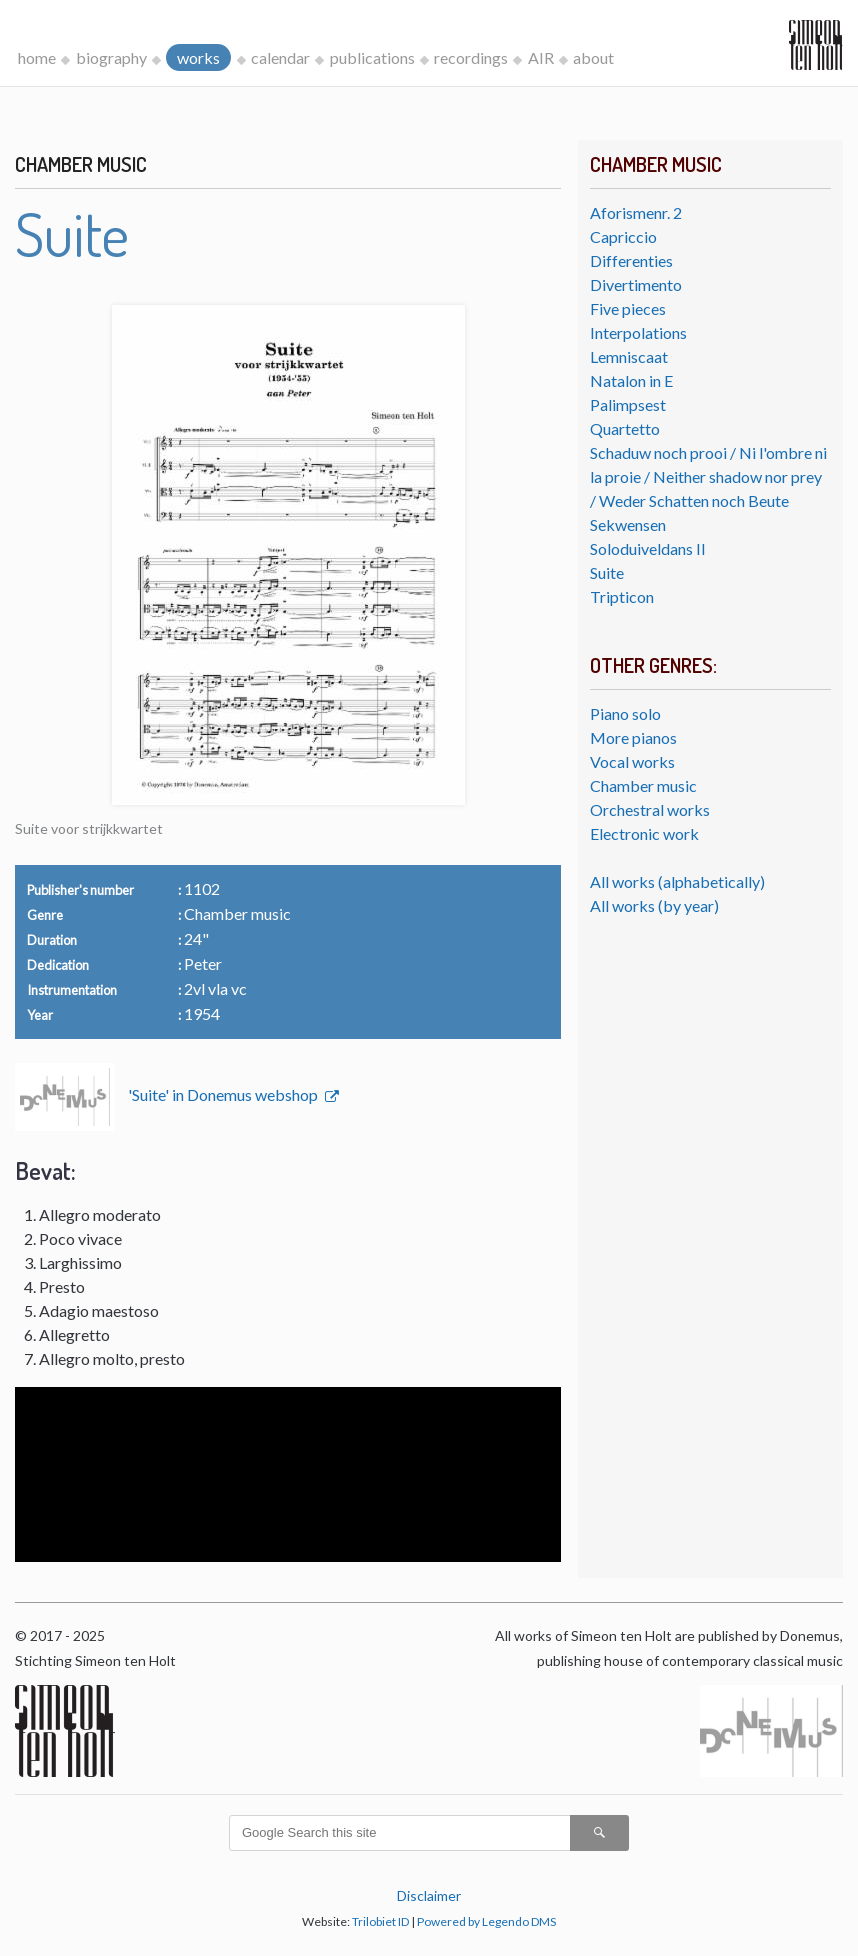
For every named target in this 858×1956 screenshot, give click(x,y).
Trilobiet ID (380, 1921)
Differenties (631, 260)
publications (372, 57)
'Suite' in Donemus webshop (224, 1094)
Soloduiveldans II (648, 548)
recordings (471, 57)
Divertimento (636, 284)
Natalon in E (631, 380)
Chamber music (643, 785)
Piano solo (625, 713)
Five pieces (628, 308)
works (198, 57)
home (37, 57)
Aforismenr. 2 (636, 212)
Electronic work (644, 833)
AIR (541, 57)
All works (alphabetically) (677, 881)
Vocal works (632, 761)
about (593, 57)
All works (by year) (654, 905)
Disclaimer (429, 1895)
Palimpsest (628, 404)
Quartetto (625, 428)
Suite (607, 572)
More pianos (633, 737)
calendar (280, 57)
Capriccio (623, 236)
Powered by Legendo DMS (486, 1921)
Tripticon (622, 596)
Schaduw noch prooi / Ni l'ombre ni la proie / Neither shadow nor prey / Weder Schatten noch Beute (708, 476)
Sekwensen (628, 524)
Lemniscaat (629, 356)
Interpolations (638, 332)
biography (111, 57)
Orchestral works (650, 809)
